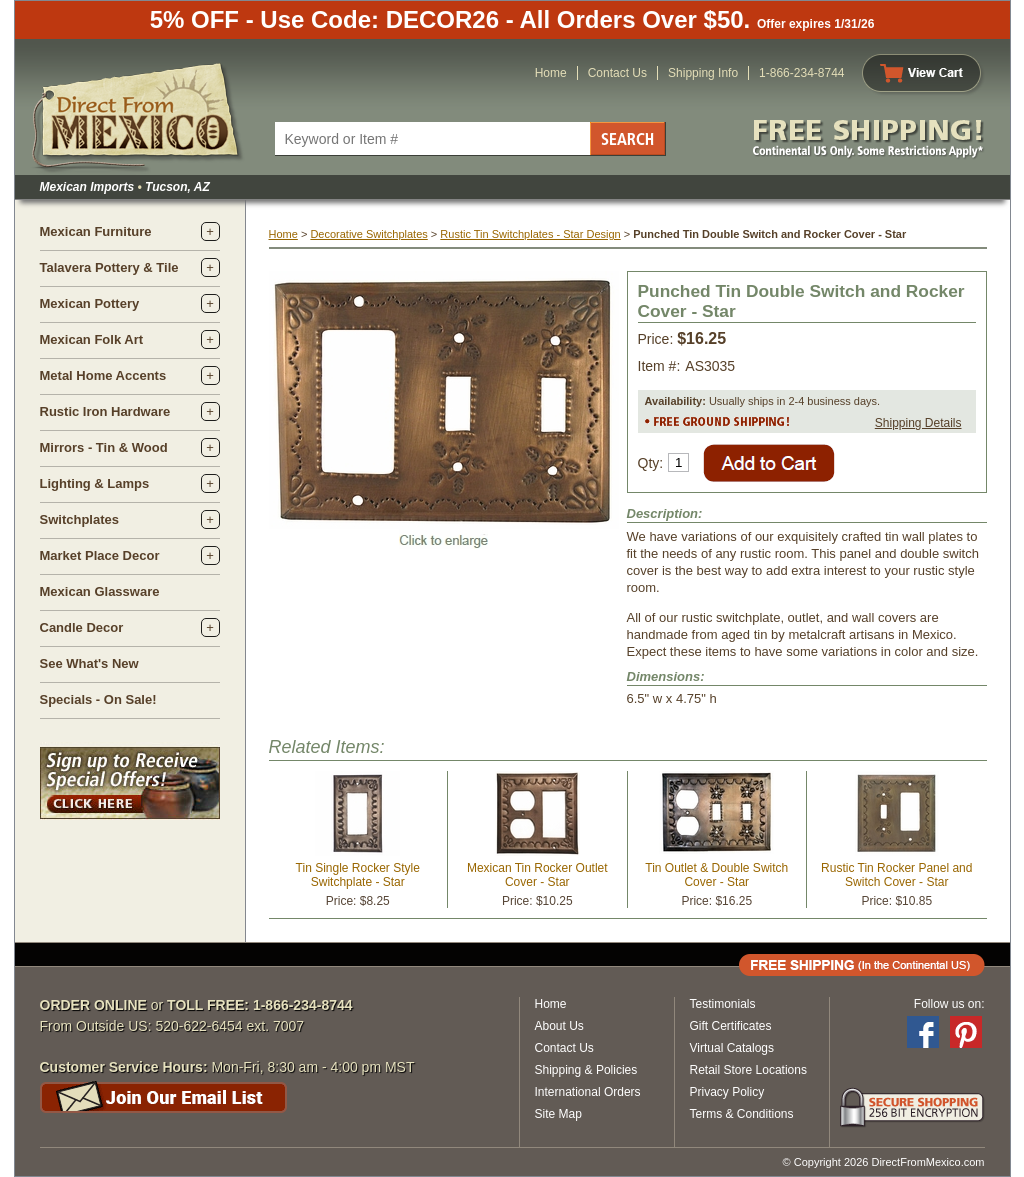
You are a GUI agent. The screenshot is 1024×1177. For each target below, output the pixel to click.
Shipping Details (918, 423)
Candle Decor (82, 627)
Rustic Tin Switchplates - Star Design (530, 234)
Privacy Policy (727, 1092)
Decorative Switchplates (368, 234)
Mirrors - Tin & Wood (104, 447)
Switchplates (79, 519)
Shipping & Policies (586, 1070)
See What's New (89, 663)
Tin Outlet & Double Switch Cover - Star (716, 875)
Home (551, 73)
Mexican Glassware (100, 591)
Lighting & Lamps (95, 483)
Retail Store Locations (748, 1070)
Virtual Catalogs (732, 1048)
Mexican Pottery (90, 303)
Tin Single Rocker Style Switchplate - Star (358, 875)
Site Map (558, 1114)
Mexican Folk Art (92, 339)
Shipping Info (703, 73)
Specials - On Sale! (98, 699)
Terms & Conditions (742, 1114)
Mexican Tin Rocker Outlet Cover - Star (537, 875)
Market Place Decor (100, 555)
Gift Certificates (731, 1026)
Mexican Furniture (96, 231)
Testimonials (723, 1004)
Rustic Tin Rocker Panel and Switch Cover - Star (896, 875)
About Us (559, 1026)
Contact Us (617, 73)
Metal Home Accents (103, 375)
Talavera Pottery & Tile (109, 267)
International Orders (588, 1092)
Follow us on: (949, 1004)
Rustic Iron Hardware (105, 411)
